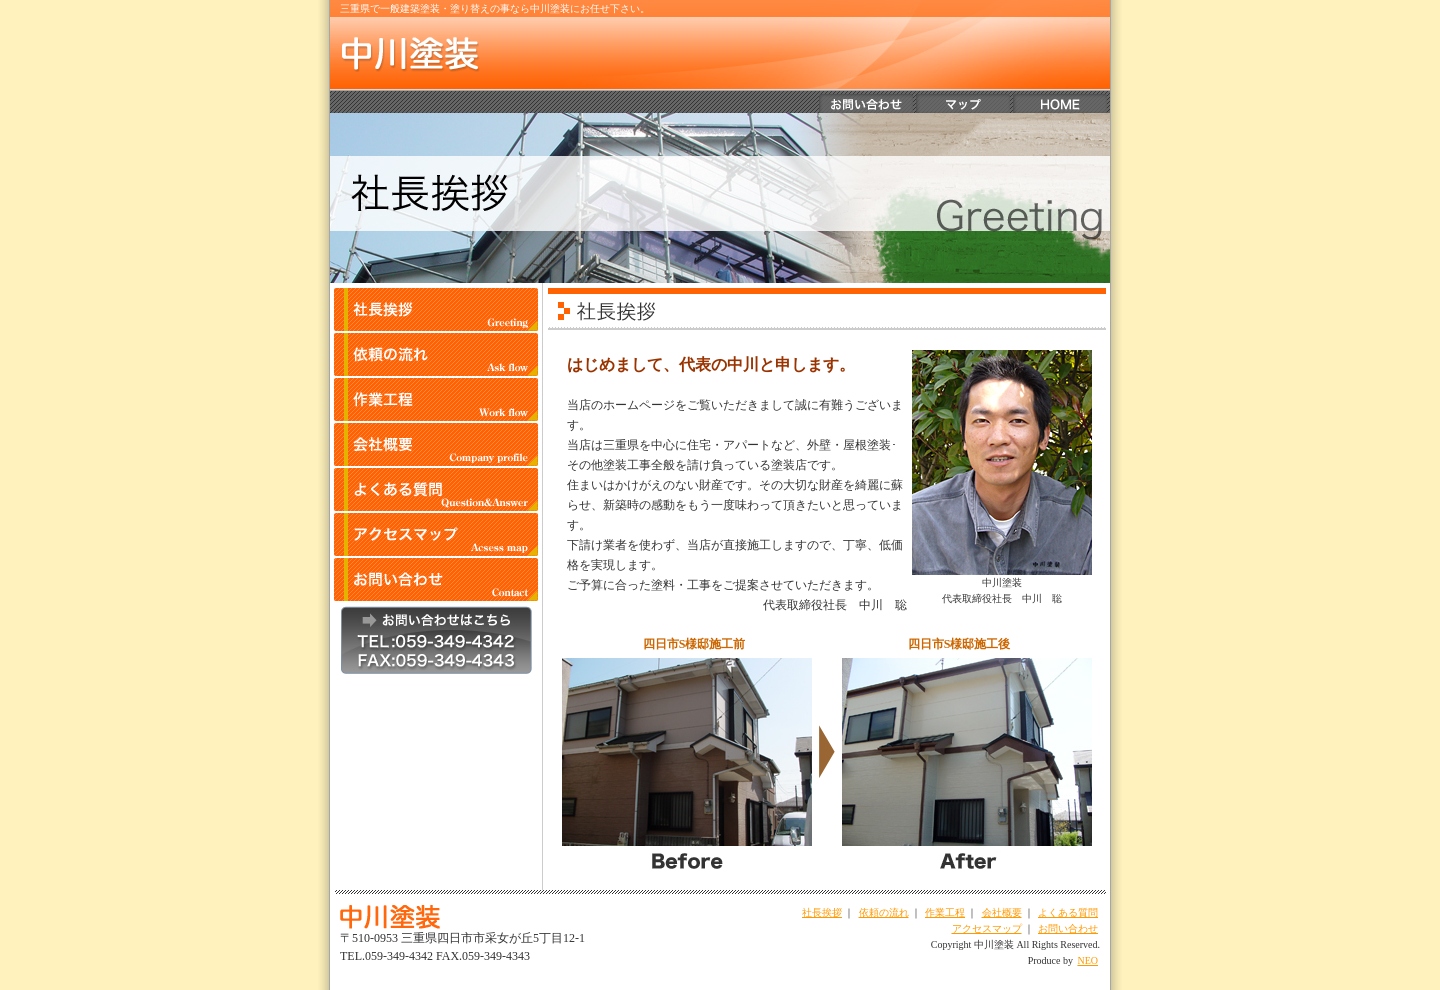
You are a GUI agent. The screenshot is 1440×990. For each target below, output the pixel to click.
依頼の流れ (884, 912)
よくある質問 (1068, 912)
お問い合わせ (1068, 928)
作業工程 (945, 912)
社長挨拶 (822, 912)
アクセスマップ (987, 928)
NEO (1087, 960)
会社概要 (1002, 912)
